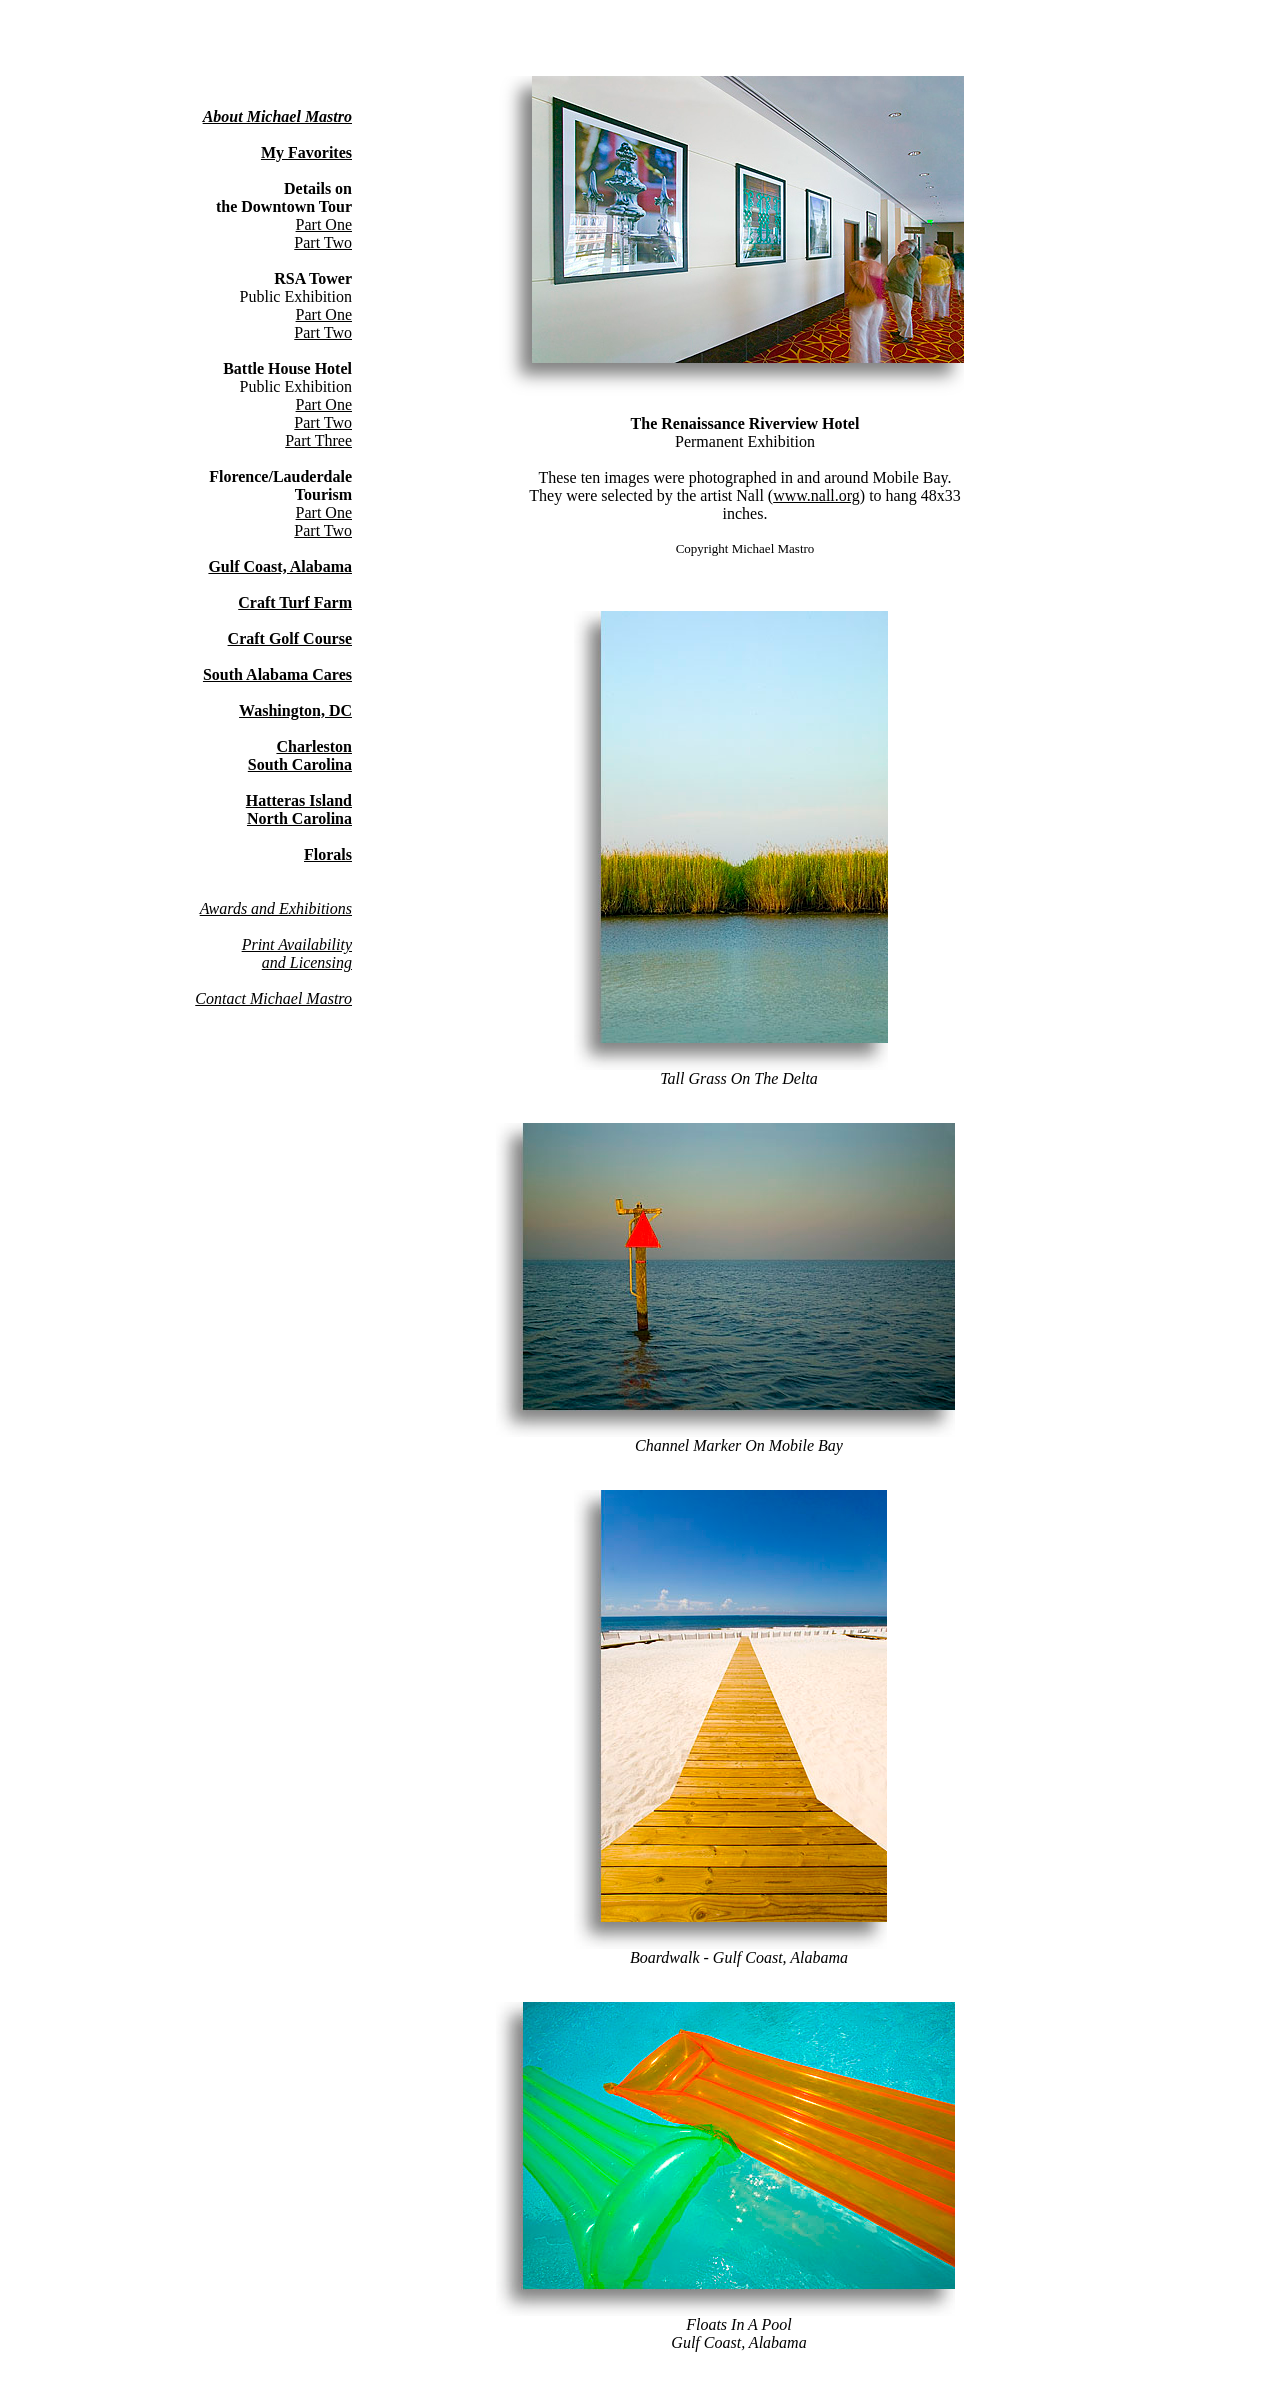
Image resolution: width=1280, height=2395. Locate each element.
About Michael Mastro (277, 116)
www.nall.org (816, 495)
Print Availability (297, 944)
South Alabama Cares (277, 674)
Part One (324, 224)
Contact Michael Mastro (273, 998)
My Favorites (306, 152)
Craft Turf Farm (295, 602)
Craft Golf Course (290, 638)
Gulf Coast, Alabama (280, 566)
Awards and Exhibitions (276, 908)
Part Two (323, 242)
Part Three (318, 440)
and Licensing (307, 962)
